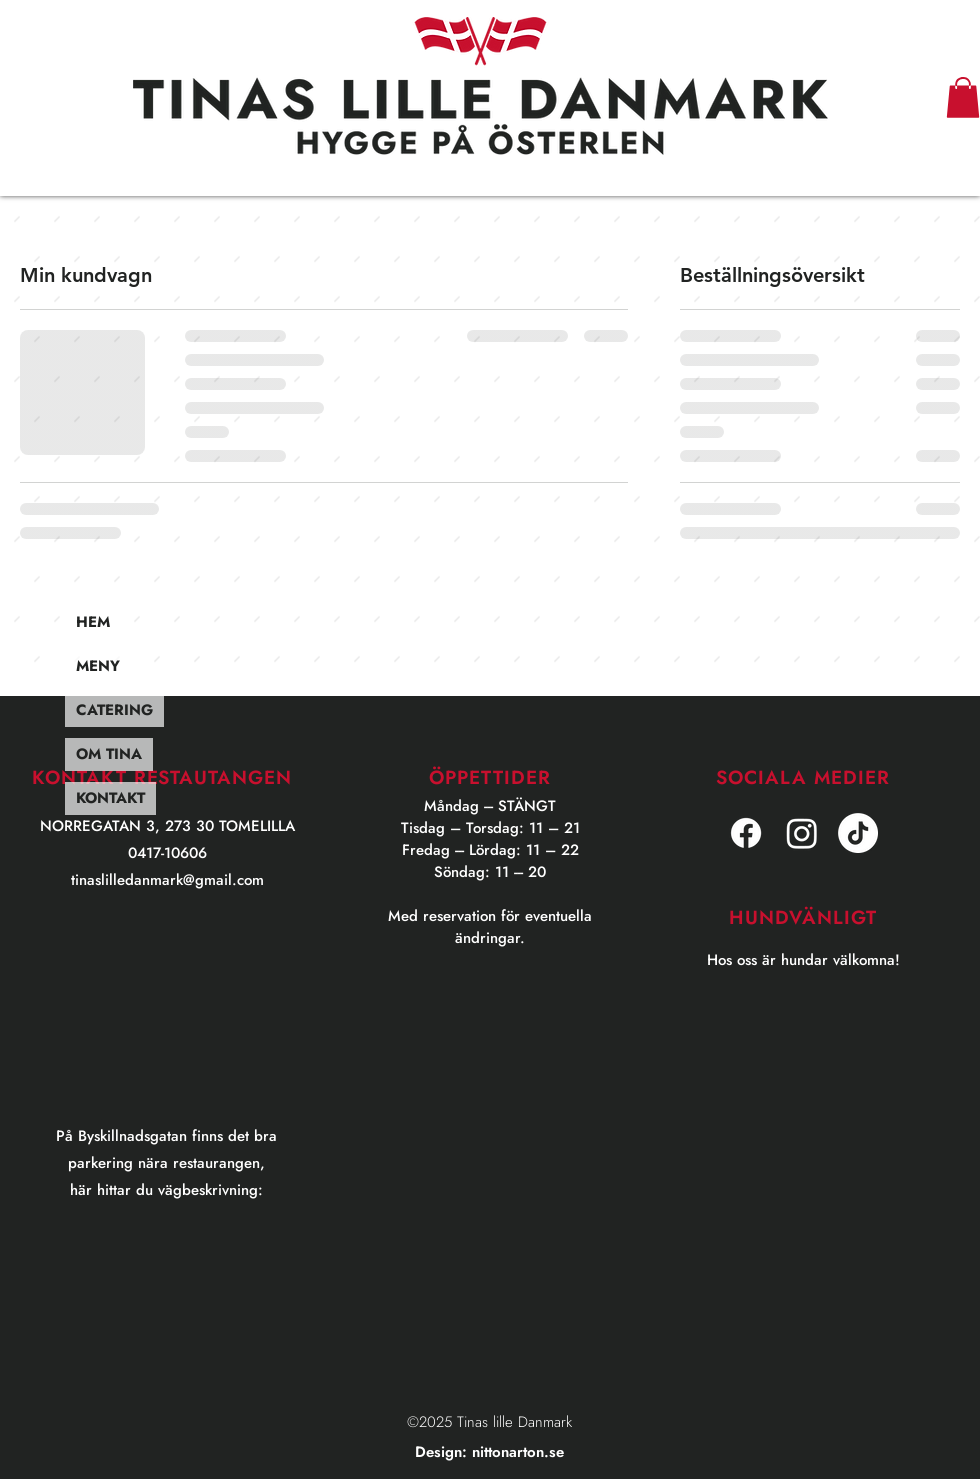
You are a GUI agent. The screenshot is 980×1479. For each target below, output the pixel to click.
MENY (98, 666)
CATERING (114, 710)
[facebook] (746, 833)
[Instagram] (802, 833)
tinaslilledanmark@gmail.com (167, 880)
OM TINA (109, 754)
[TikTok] (858, 833)
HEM (93, 622)
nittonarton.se (518, 1452)
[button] (963, 97)
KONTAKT (110, 798)
